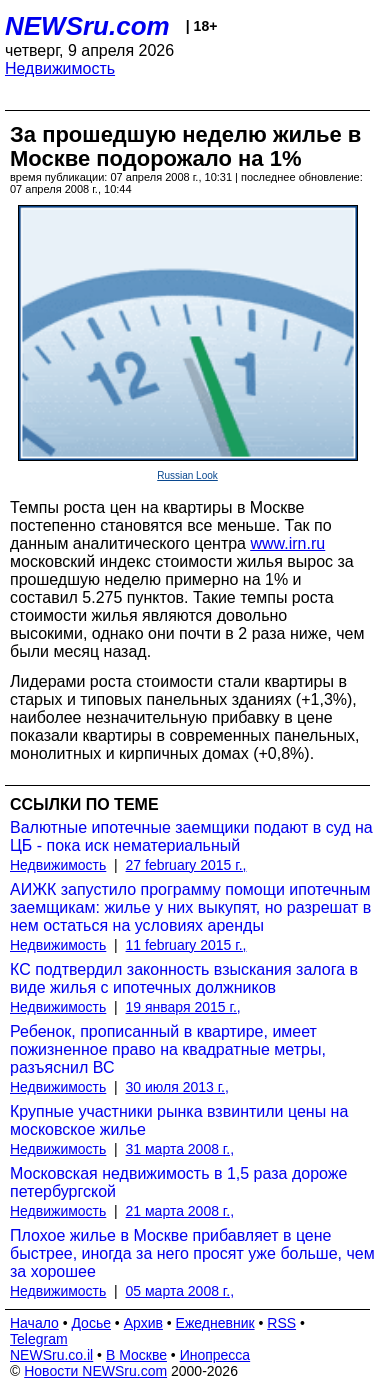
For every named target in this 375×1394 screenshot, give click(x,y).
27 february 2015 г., (186, 865)
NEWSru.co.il (51, 1355)
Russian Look (187, 475)
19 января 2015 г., (183, 1007)
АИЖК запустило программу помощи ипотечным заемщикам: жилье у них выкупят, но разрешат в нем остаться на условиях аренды (190, 907)
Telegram (39, 1339)
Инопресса (215, 1355)
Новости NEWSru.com (95, 1371)
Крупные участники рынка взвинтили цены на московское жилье (179, 1120)
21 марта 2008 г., (180, 1211)
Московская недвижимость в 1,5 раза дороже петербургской (178, 1182)
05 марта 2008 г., (180, 1291)
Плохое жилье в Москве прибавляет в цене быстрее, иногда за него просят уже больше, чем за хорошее (192, 1253)
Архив (143, 1323)
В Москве (136, 1355)
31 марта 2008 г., (180, 1149)
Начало (34, 1323)
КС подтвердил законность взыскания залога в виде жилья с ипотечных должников (184, 978)
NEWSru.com (87, 26)
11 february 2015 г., (186, 945)
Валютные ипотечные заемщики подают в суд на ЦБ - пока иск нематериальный (191, 836)
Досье (91, 1323)
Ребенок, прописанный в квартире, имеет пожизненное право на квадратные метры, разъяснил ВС (168, 1049)
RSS (281, 1323)
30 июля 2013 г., (177, 1087)
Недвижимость (60, 68)
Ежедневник (215, 1323)
